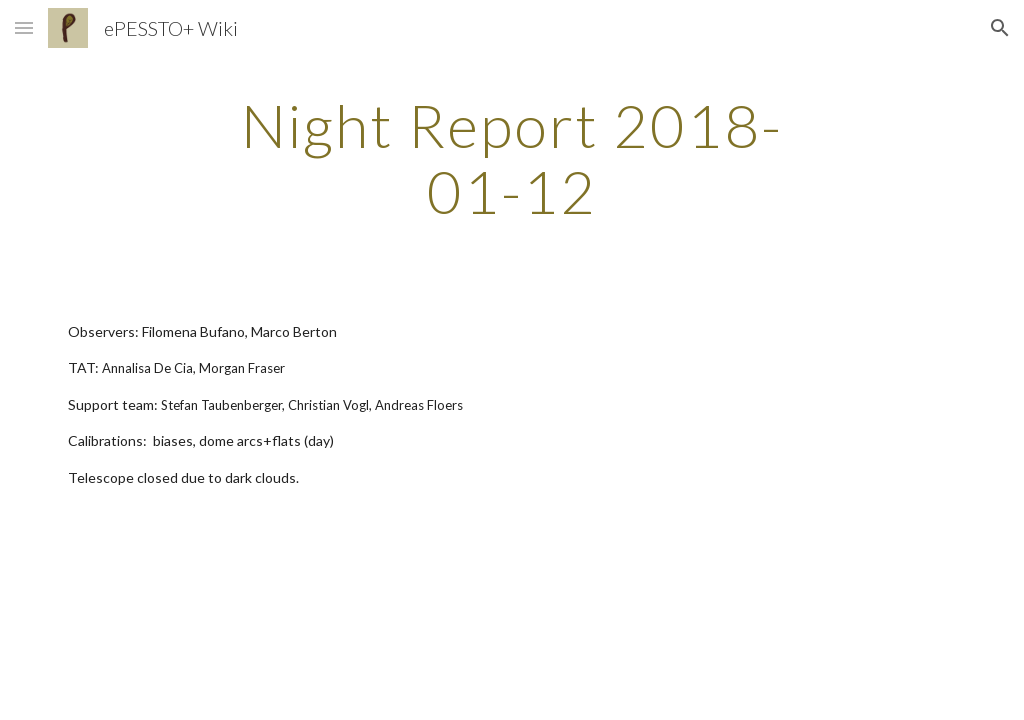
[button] (24, 27)
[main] (511, 158)
